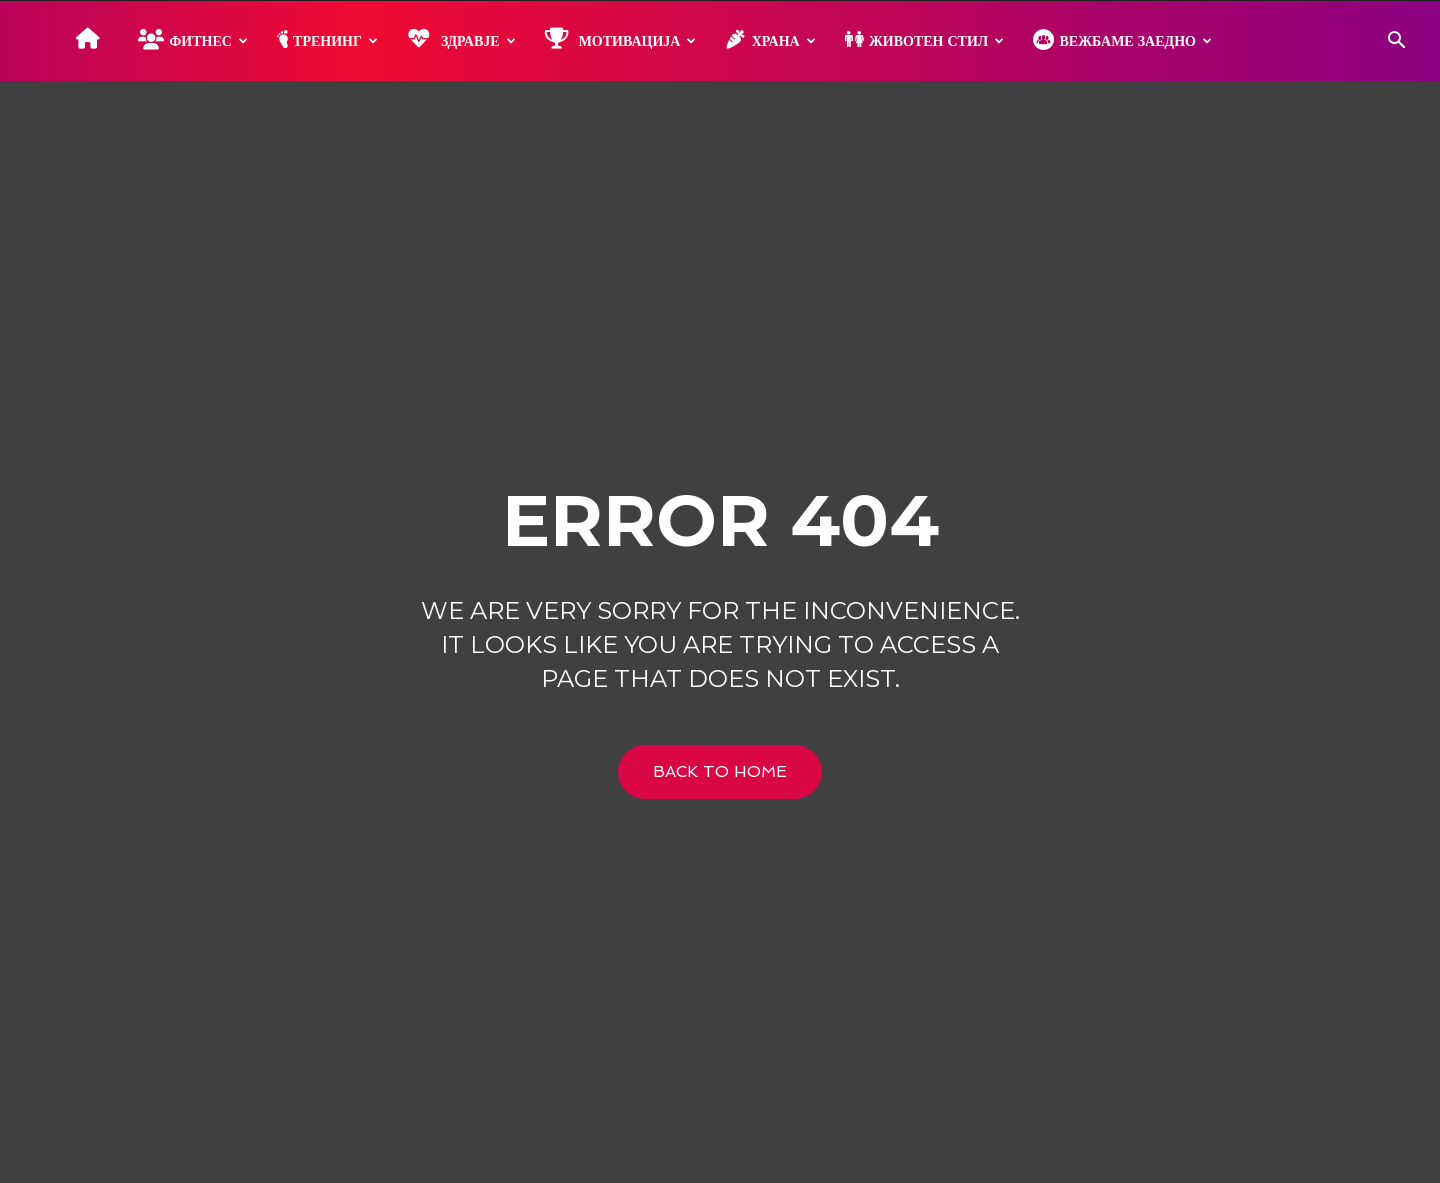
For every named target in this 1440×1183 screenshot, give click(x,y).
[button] (1396, 42)
